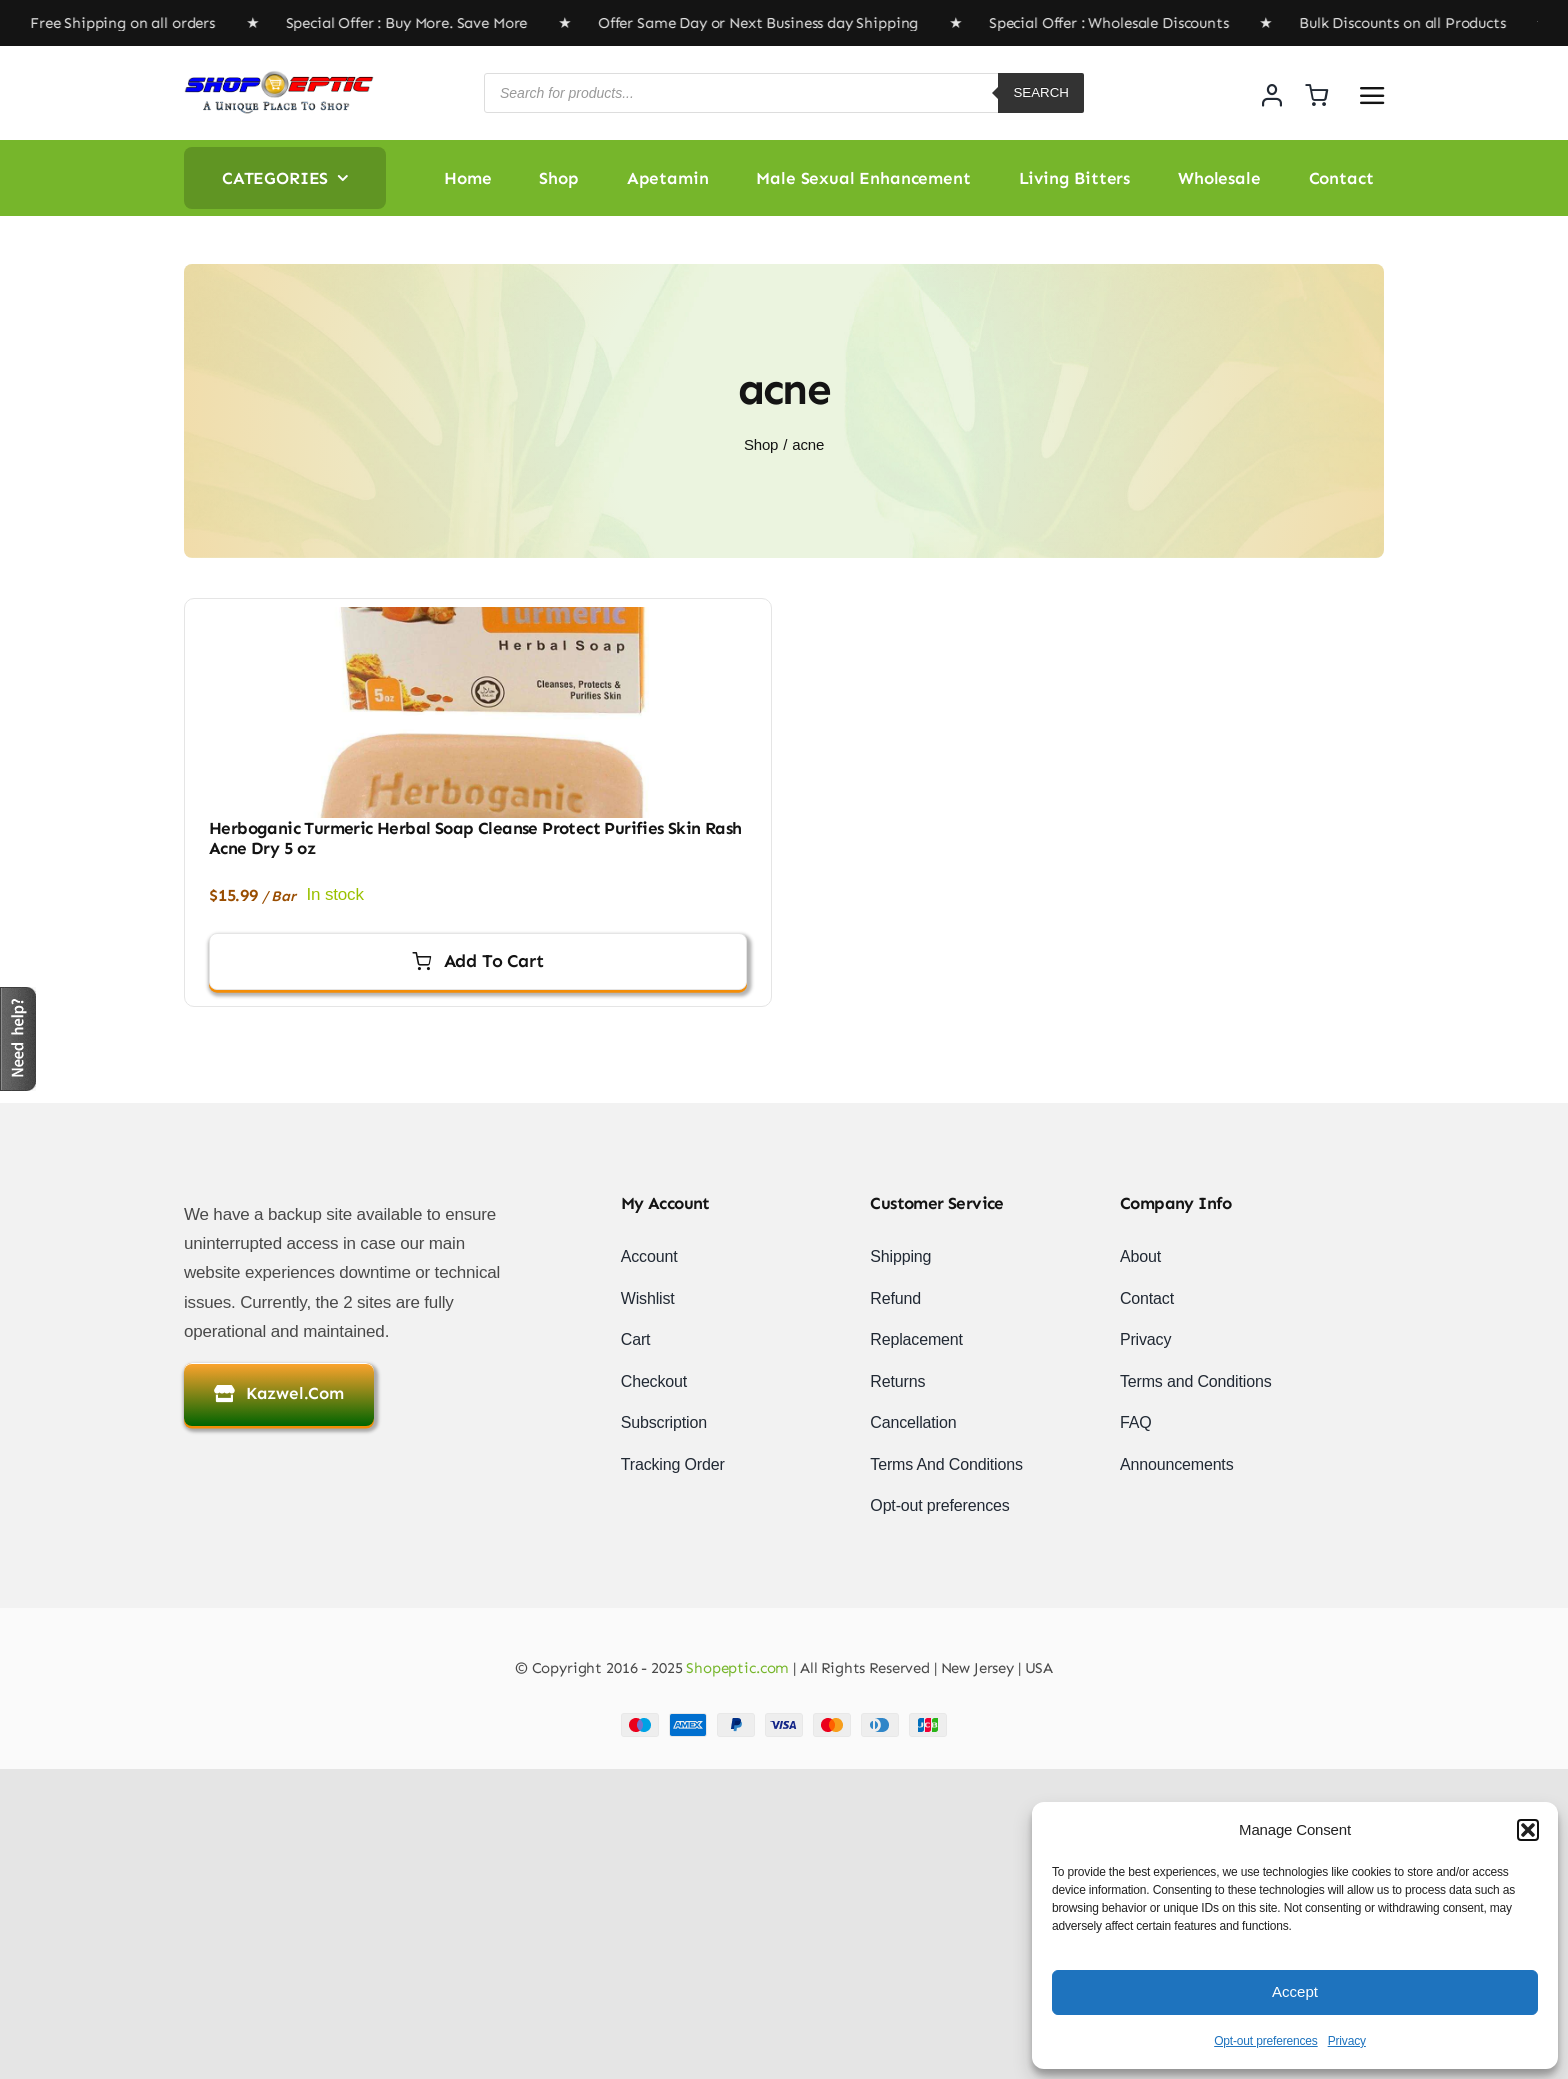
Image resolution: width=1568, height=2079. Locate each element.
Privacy (1347, 2041)
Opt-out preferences (1266, 2041)
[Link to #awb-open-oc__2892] (1372, 95)
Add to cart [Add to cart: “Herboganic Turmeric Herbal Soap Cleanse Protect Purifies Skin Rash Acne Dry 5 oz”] (477, 961)
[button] (1528, 1830)
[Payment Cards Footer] (784, 1721)
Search (1041, 92)
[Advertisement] (600, 1909)
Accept (1295, 1991)
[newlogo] (279, 78)
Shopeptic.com (735, 1668)
